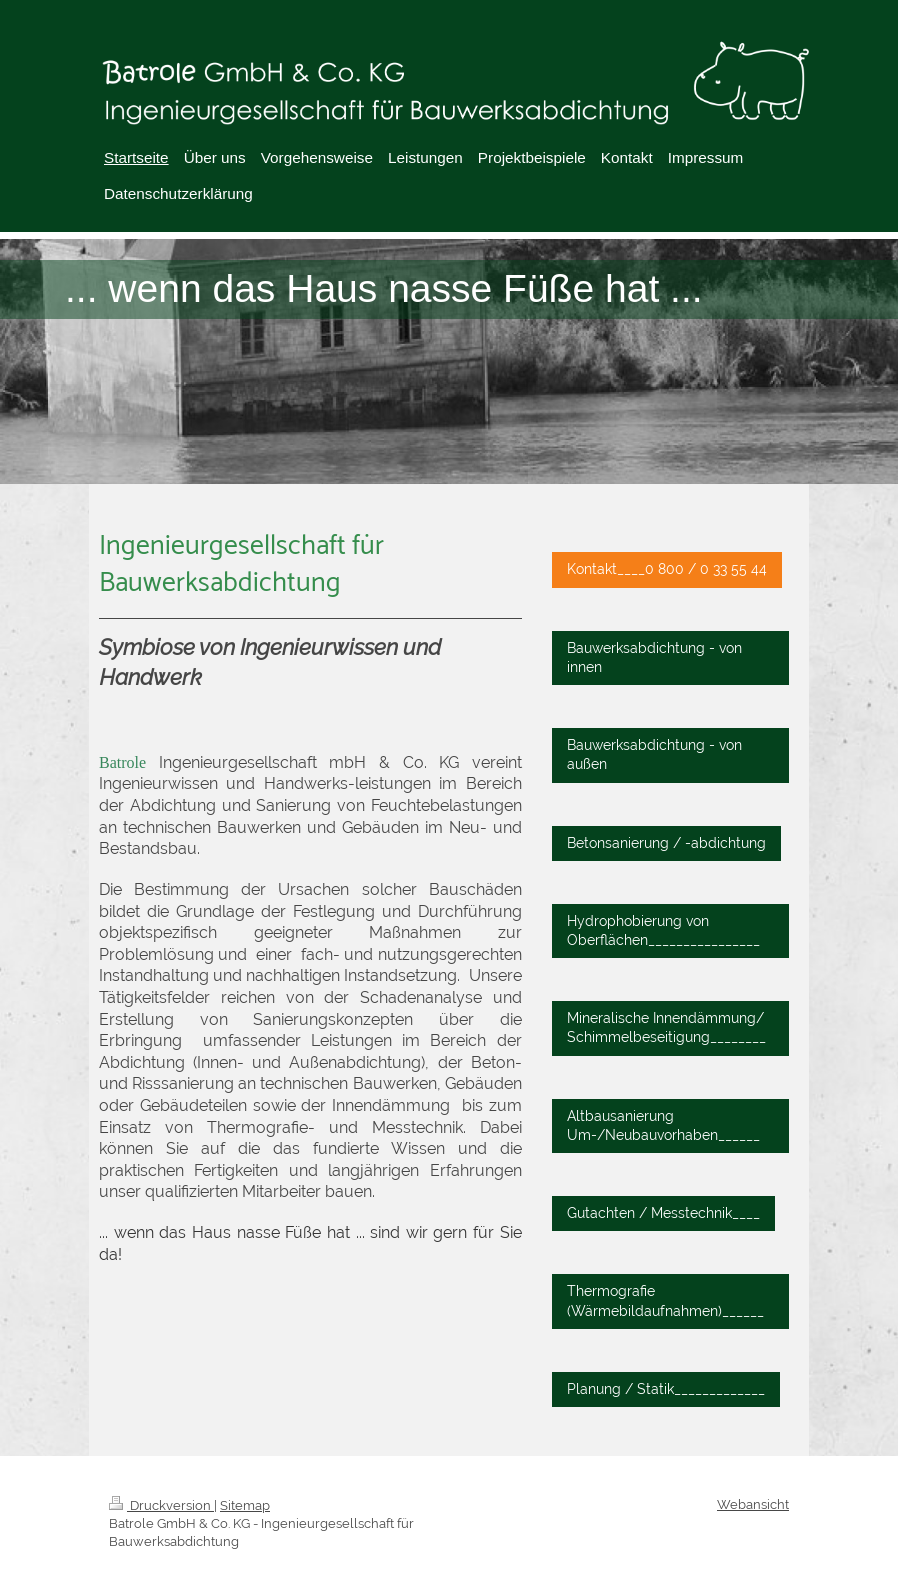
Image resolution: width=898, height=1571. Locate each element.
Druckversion (161, 1505)
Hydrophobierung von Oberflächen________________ (663, 930)
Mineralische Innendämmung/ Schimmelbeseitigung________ (666, 1027)
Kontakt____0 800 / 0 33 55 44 (667, 569)
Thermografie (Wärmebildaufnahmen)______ (665, 1300)
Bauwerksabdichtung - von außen (654, 754)
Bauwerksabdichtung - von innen (654, 657)
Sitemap (245, 1505)
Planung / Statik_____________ (666, 1389)
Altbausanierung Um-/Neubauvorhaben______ (663, 1125)
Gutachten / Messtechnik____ (663, 1213)
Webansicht (753, 1504)
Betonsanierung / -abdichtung (666, 843)
